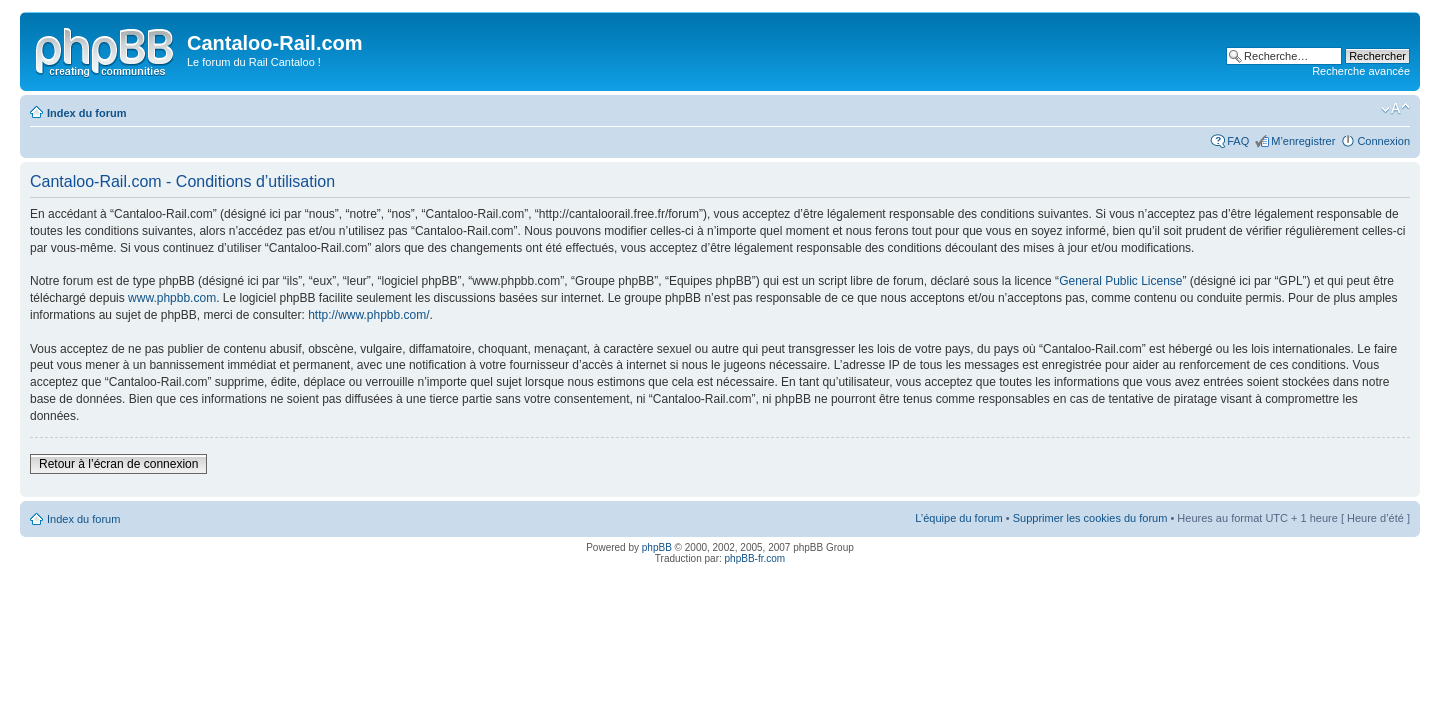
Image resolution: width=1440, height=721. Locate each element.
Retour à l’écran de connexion (118, 464)
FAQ (1238, 141)
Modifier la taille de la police (1395, 109)
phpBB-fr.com (755, 558)
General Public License (1120, 281)
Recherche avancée (1361, 71)
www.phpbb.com (172, 298)
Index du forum (86, 113)
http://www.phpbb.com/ (368, 315)
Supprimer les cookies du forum (1090, 518)
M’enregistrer (1303, 141)
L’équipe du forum (958, 518)
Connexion (1383, 141)
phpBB (657, 547)
